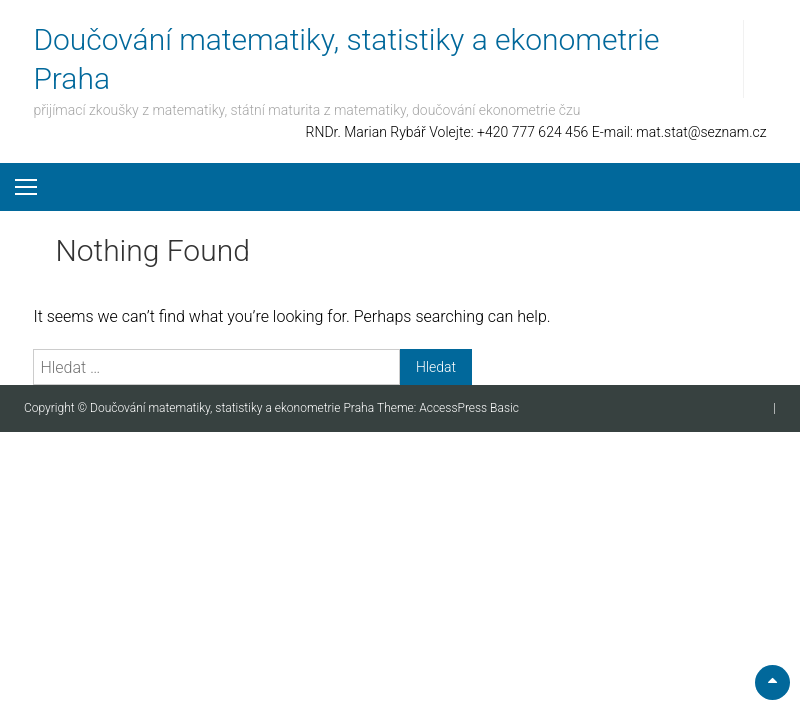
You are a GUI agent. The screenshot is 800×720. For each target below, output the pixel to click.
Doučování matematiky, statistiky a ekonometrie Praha (233, 408)
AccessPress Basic (469, 408)
